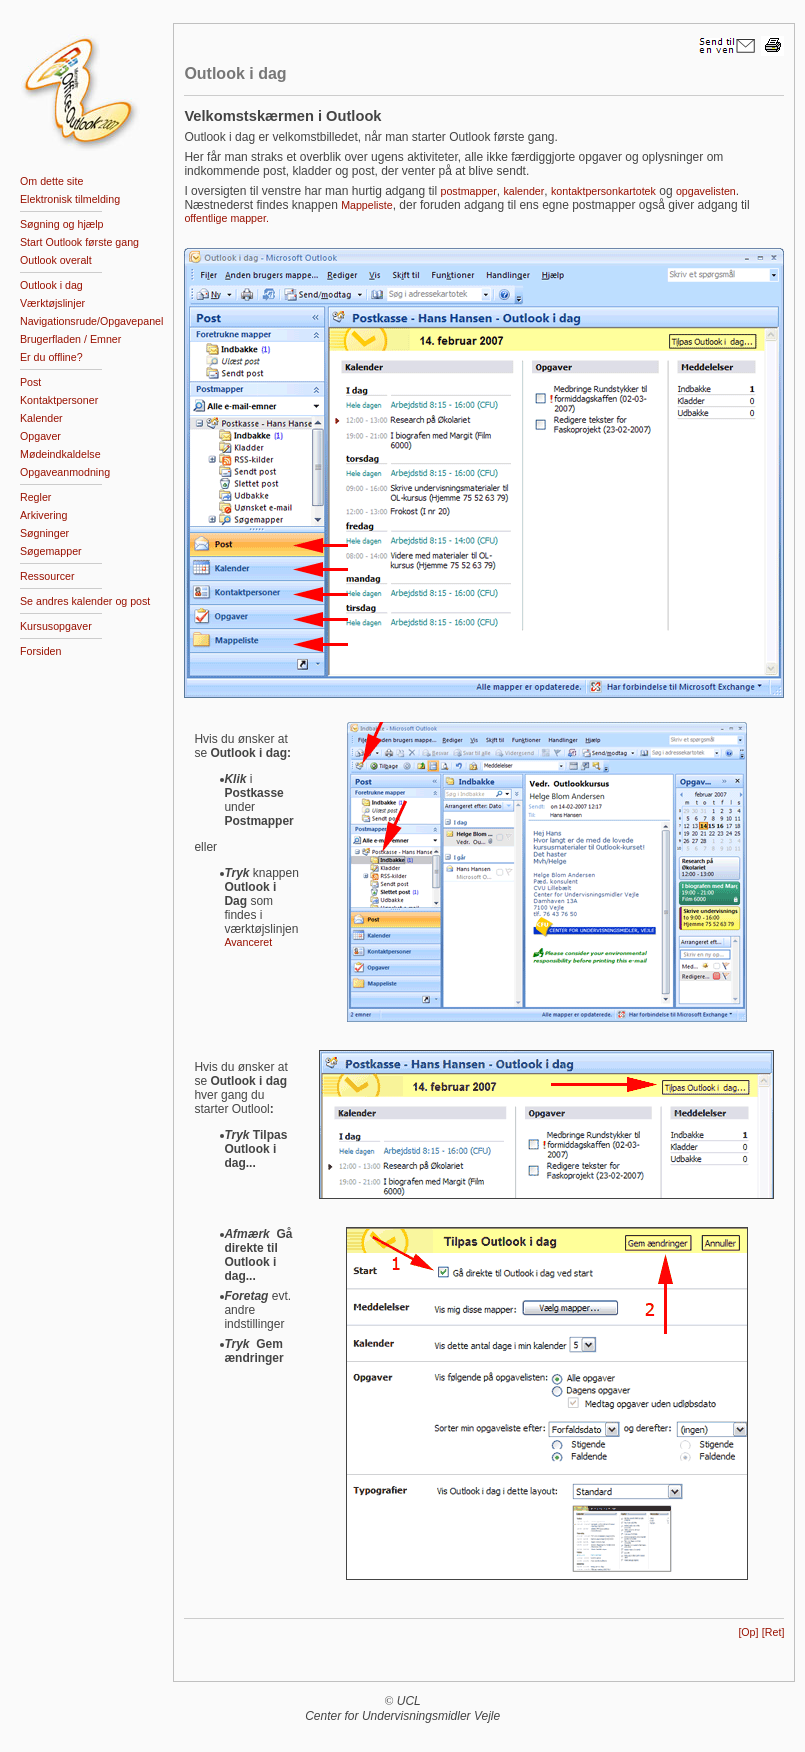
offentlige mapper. (226, 218)
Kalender (41, 418)
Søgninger (44, 533)
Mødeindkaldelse (60, 454)
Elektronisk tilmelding (70, 199)
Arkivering (43, 515)
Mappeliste (367, 205)
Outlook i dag (51, 285)
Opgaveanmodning (65, 472)
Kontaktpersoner (59, 400)
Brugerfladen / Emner (70, 339)
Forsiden (40, 651)
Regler (35, 497)
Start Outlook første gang (79, 242)
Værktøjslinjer (52, 303)
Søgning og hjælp (62, 224)
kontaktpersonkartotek (603, 191)
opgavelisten (706, 191)
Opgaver (40, 436)
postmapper (469, 191)
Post (30, 382)
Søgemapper (51, 551)
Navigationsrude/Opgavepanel (91, 321)
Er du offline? (51, 357)
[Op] (748, 1632)
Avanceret (248, 942)
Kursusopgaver (56, 626)
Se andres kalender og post (85, 601)
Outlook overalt (56, 260)
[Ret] (773, 1632)
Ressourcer (47, 576)
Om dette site (51, 181)
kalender (523, 191)
